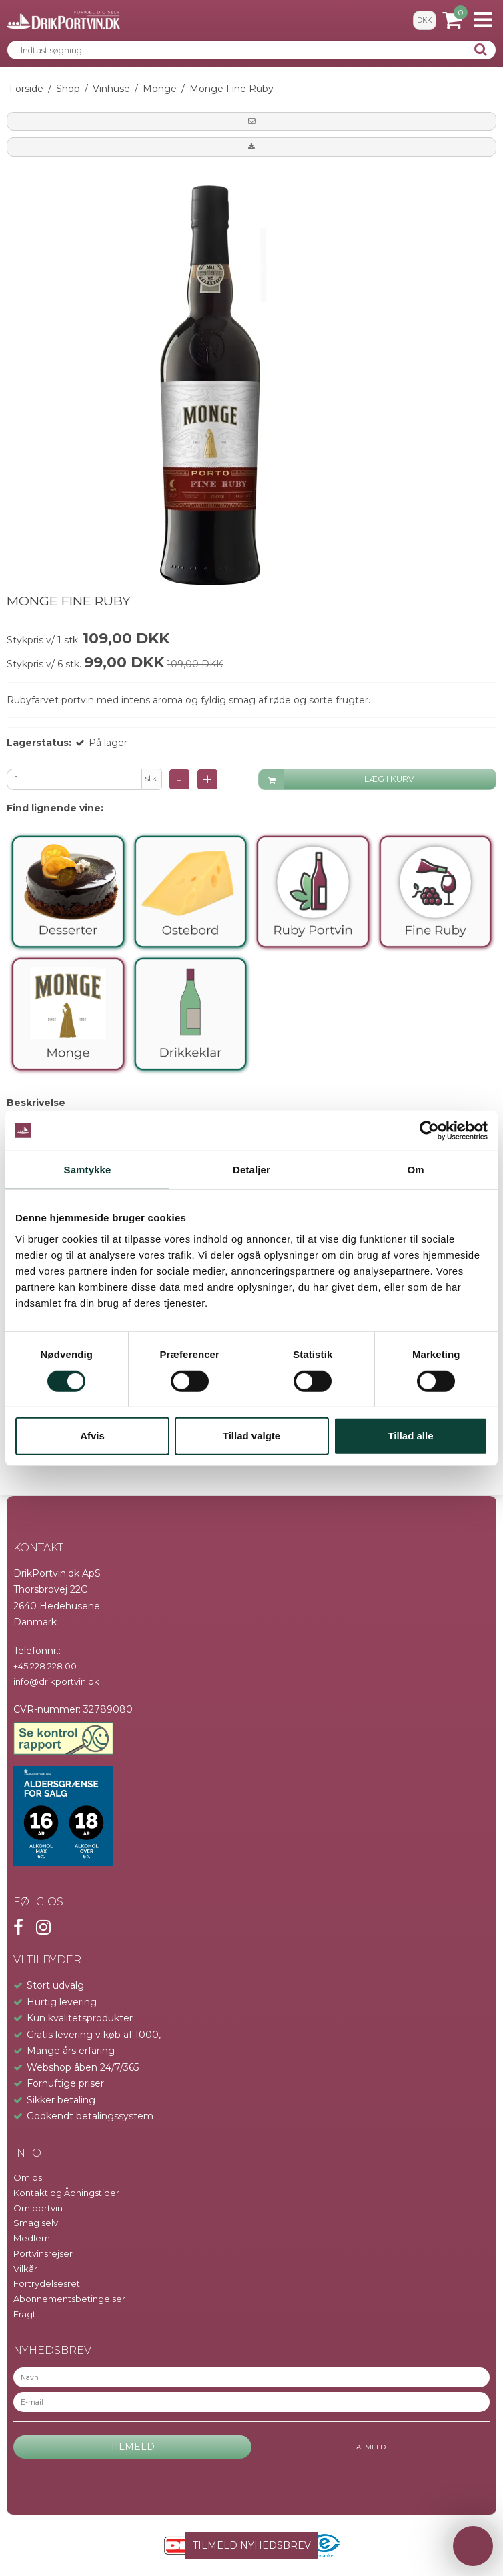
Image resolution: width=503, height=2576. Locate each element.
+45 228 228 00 (45, 1666)
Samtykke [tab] (87, 1169)
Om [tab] (415, 1169)
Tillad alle (410, 1435)
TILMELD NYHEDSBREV (252, 2545)
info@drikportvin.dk (56, 1681)
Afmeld (371, 2447)
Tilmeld (132, 2447)
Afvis (92, 1435)
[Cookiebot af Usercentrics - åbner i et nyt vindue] (429, 1131)
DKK (424, 20)
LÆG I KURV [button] (336, 779)
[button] (251, 121)
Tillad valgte (251, 1435)
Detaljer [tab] (251, 1169)
